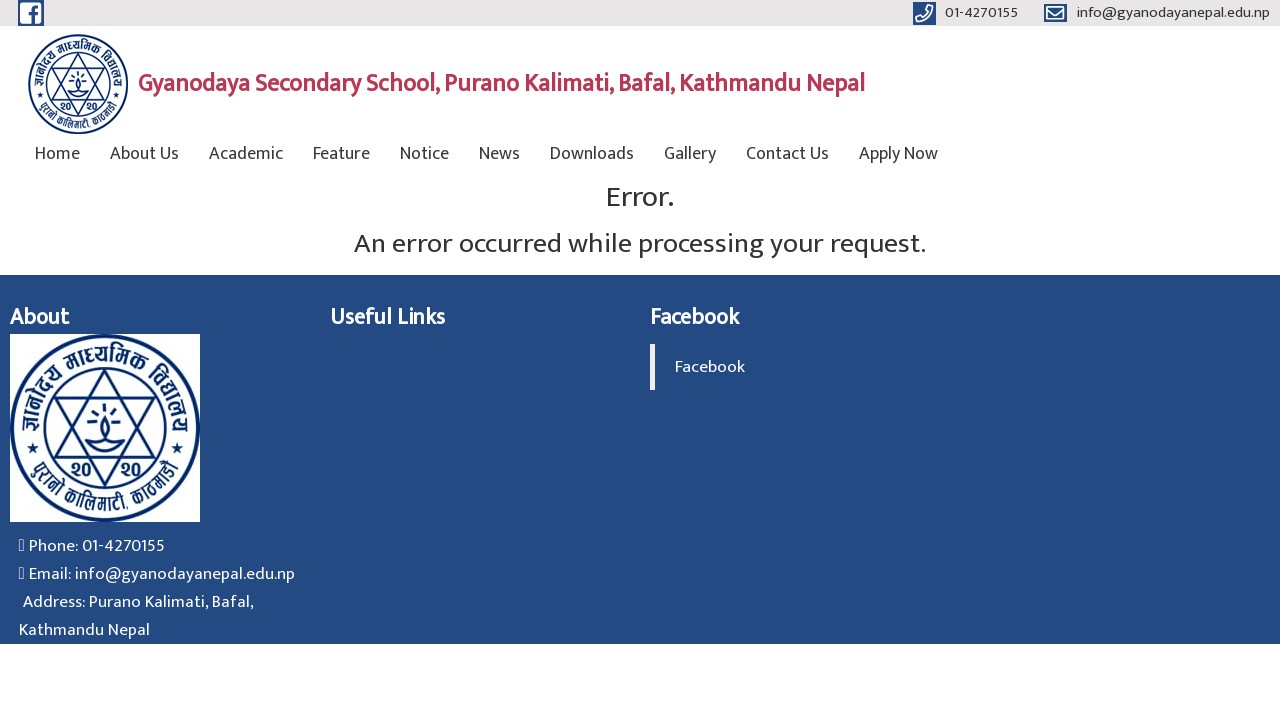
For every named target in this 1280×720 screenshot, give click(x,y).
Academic (246, 154)
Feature (341, 154)
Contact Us (787, 154)
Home (57, 154)
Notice (424, 154)
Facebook (710, 366)
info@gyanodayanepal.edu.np (185, 574)
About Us (144, 154)
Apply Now (898, 154)
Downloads (592, 154)
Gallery (690, 154)
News (499, 154)
